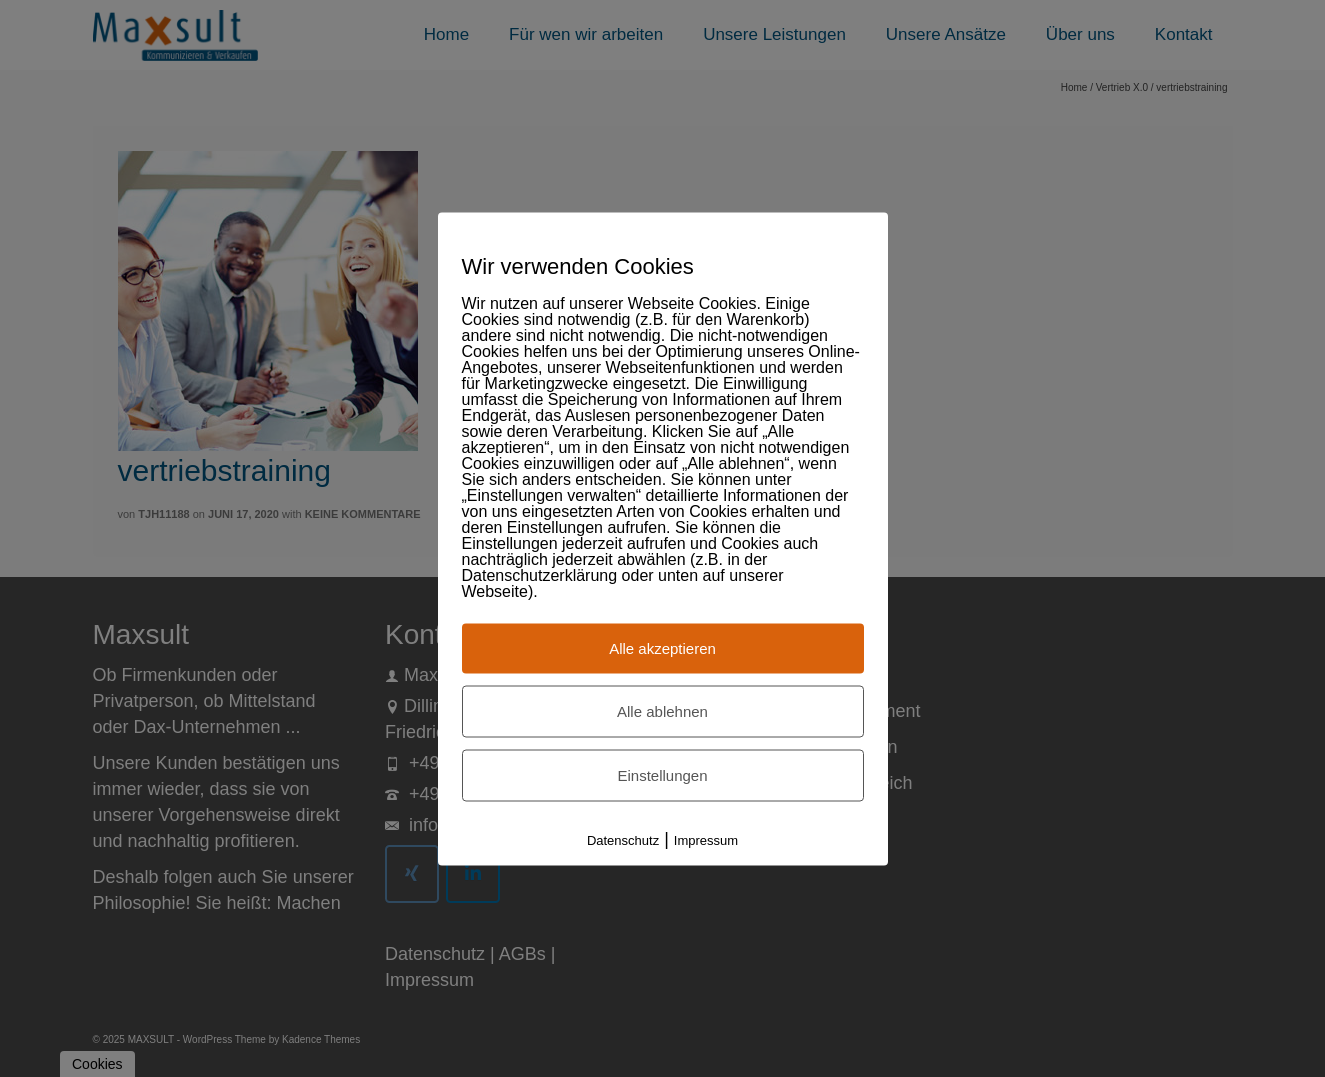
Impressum (706, 839)
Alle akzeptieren (662, 647)
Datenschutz (623, 839)
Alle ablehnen (662, 710)
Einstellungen (662, 774)
